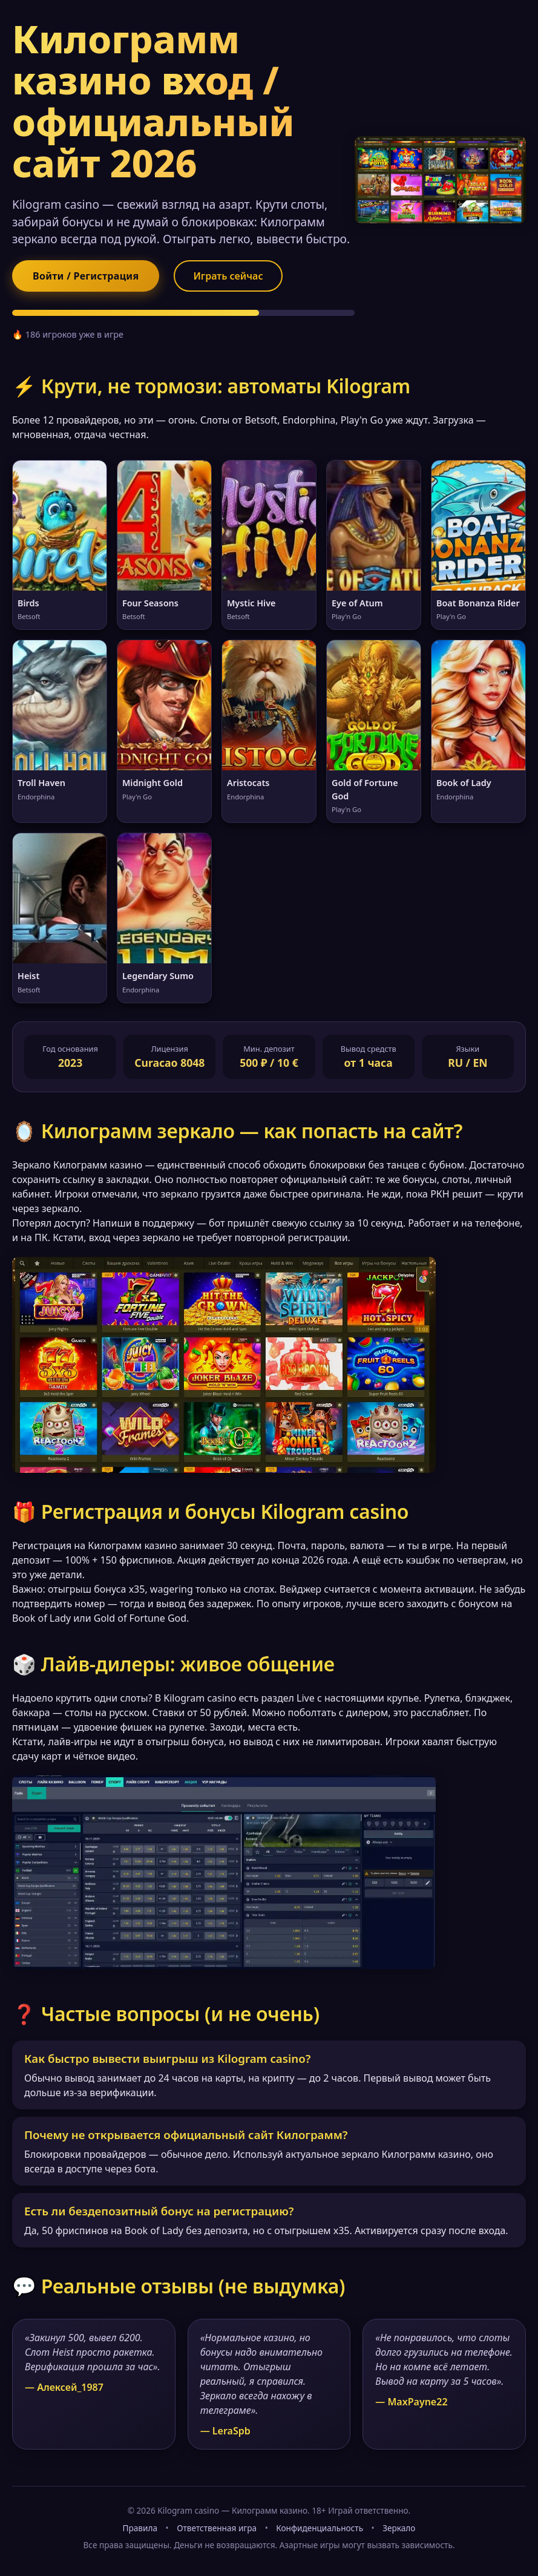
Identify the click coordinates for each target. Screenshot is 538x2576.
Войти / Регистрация (86, 276)
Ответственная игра (217, 2528)
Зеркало (398, 2528)
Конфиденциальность (319, 2528)
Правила (140, 2528)
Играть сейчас (228, 276)
